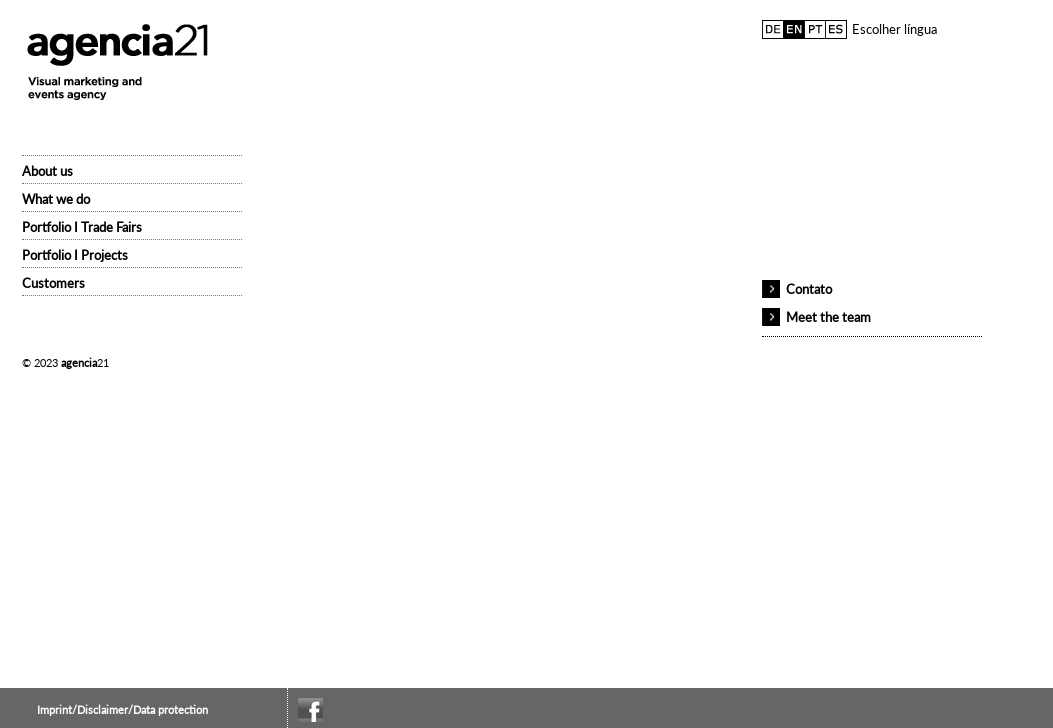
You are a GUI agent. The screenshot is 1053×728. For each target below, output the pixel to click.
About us (47, 171)
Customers (53, 283)
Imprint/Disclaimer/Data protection (122, 709)
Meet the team (828, 317)
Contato (809, 289)
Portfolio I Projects (75, 255)
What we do (56, 199)
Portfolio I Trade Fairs (82, 227)
